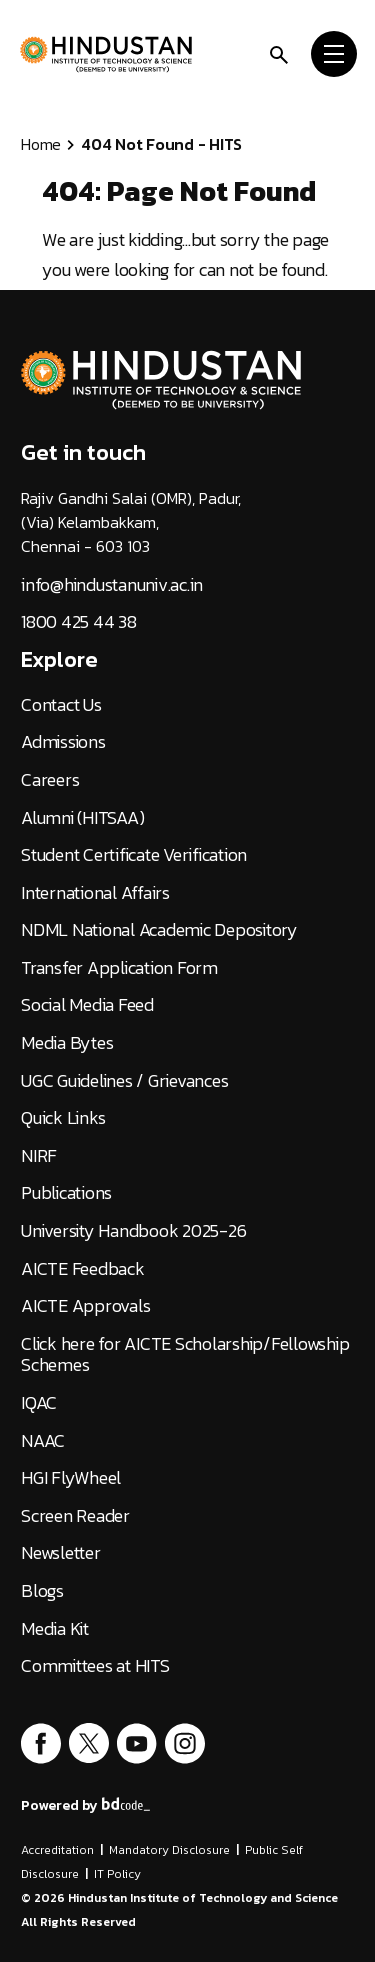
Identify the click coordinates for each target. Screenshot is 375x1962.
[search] (279, 53)
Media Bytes (67, 1043)
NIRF (39, 1156)
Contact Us (61, 705)
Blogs (42, 1591)
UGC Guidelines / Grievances (124, 1081)
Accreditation (57, 1850)
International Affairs (95, 893)
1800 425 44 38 (79, 622)
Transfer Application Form (119, 968)
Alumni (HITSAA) (82, 818)
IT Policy (117, 1874)
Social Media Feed (87, 1005)
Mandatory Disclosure (169, 1850)
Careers (50, 780)
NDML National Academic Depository (159, 930)
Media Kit (55, 1629)
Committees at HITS (95, 1666)
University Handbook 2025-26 (133, 1231)
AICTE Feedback (83, 1269)
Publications (66, 1193)
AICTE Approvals (85, 1306)
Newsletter (61, 1553)
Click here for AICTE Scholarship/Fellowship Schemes (185, 1354)
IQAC (39, 1403)
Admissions (63, 742)
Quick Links (63, 1118)
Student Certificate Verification (134, 855)
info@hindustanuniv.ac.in (112, 585)
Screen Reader (75, 1516)
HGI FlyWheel (71, 1478)
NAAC (43, 1441)
